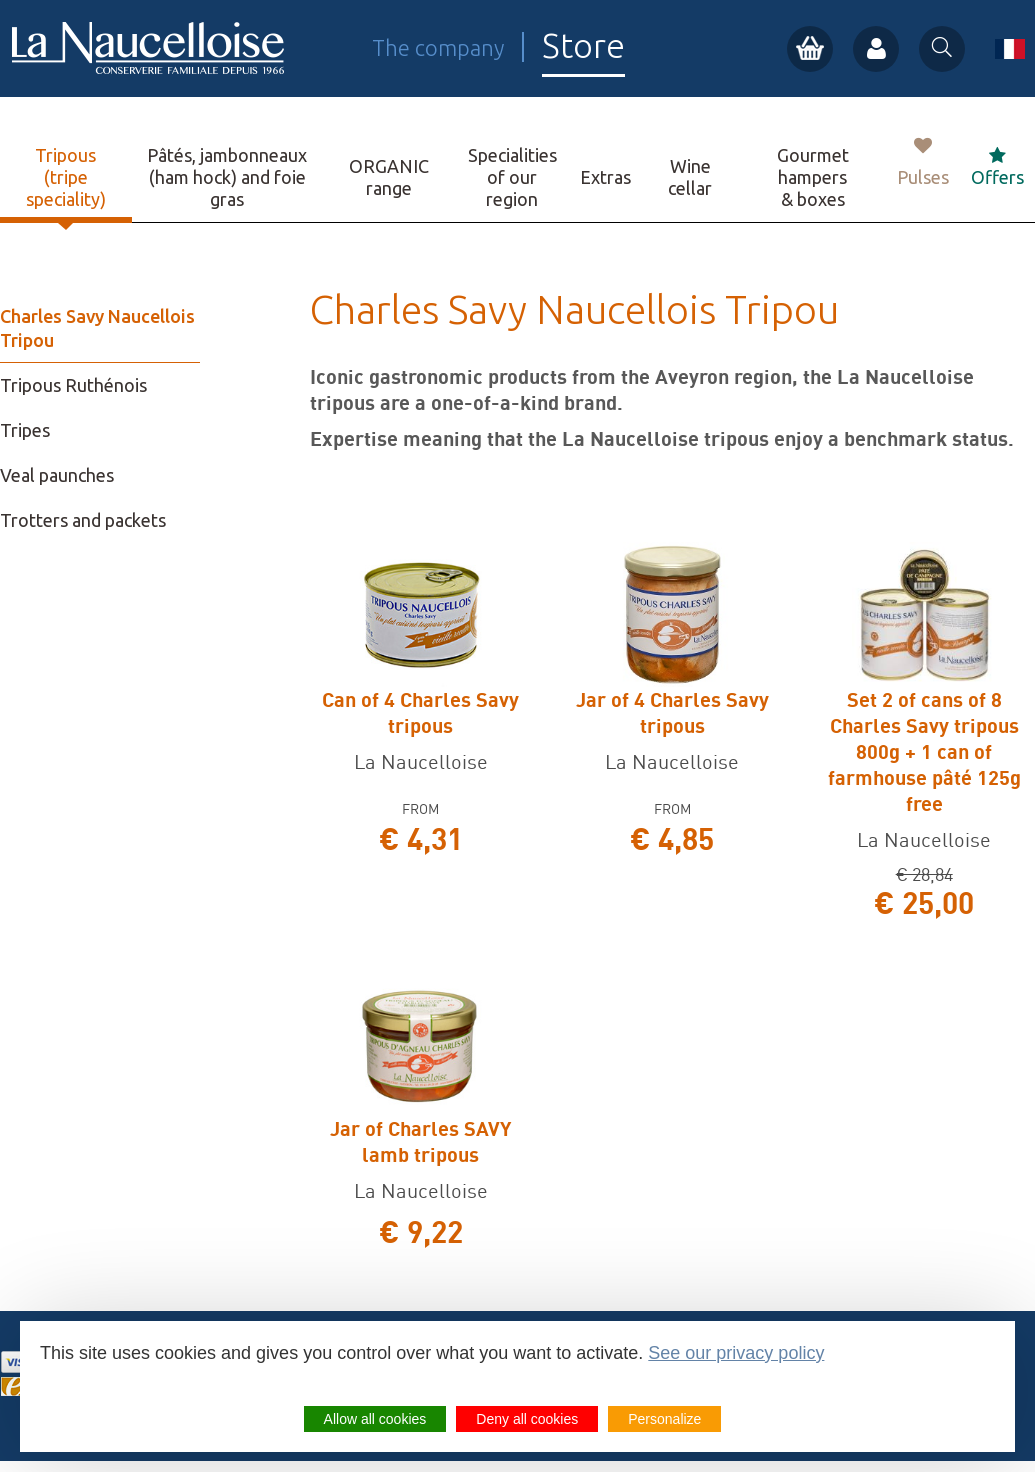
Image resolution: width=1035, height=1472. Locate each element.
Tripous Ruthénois (73, 385)
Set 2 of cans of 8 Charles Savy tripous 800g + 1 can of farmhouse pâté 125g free (924, 751)
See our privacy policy (736, 1353)
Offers (997, 167)
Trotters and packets (83, 520)
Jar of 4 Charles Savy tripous (672, 712)
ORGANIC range (389, 177)
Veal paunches (57, 475)
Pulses (923, 162)
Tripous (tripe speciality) (66, 177)
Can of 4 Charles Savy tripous (420, 712)
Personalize (664, 1419)
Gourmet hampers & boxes (813, 177)
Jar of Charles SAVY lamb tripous (420, 1141)
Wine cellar (690, 177)
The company (438, 47)
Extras (605, 177)
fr (1010, 49)
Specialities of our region (512, 177)
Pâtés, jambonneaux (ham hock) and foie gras (227, 177)
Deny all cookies (527, 1419)
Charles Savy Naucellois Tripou (97, 328)
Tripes (25, 430)
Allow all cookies (375, 1419)
